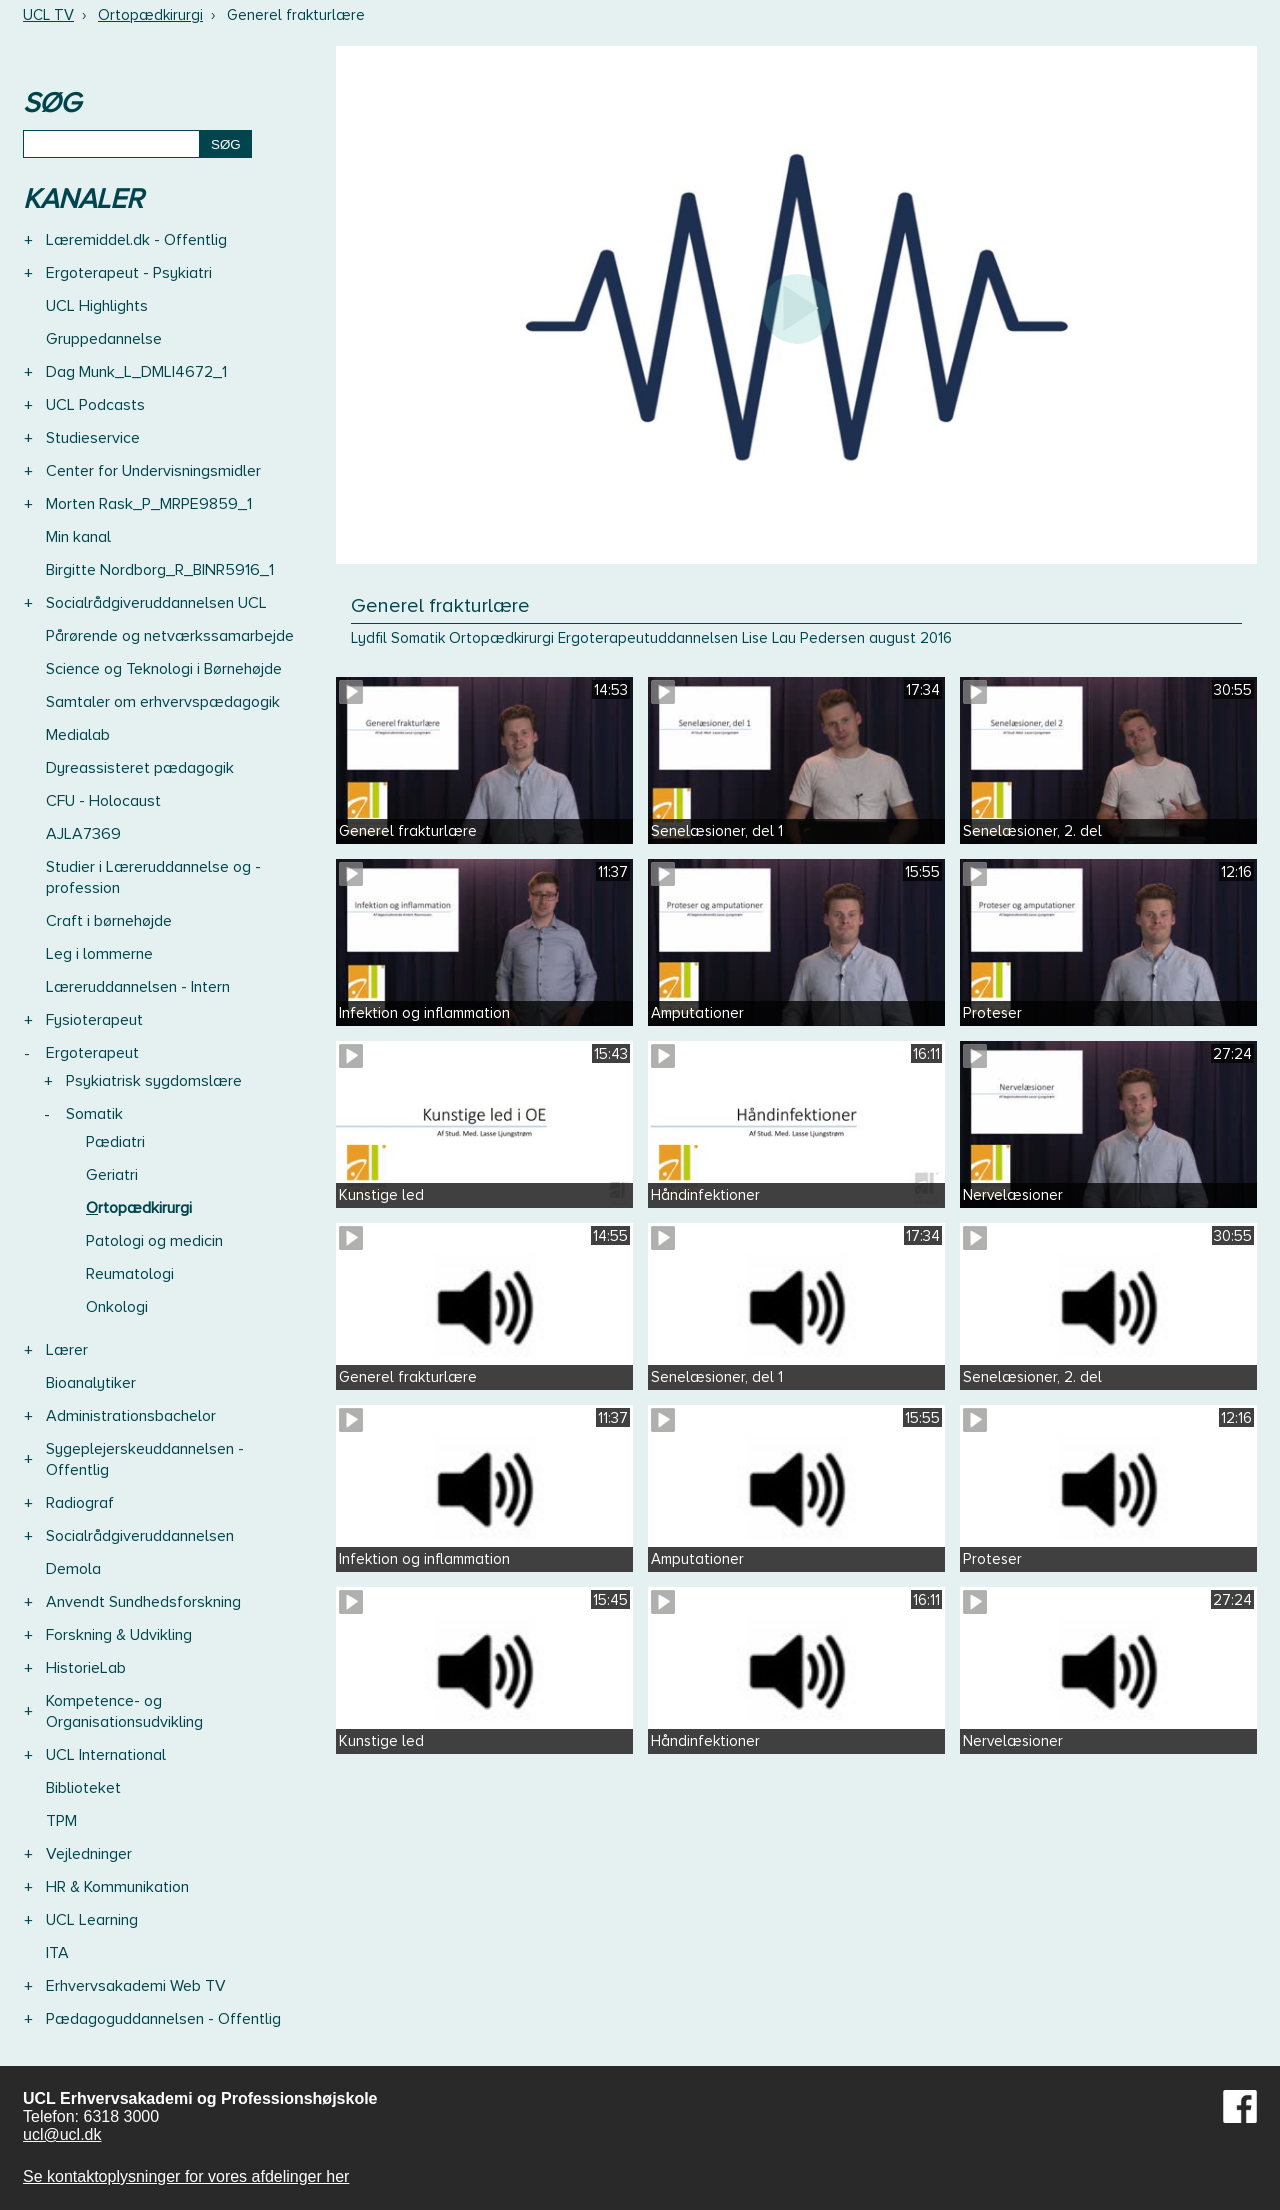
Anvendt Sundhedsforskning (143, 1602)
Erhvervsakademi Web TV (136, 1986)
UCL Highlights (97, 306)
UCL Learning (92, 1920)
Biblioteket (83, 1788)
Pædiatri (115, 1142)
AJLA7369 (83, 834)
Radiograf (80, 1503)
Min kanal (78, 537)
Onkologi (117, 1307)
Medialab (78, 735)
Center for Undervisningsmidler (153, 471)
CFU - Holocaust (103, 801)
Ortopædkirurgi (150, 15)
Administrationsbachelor (131, 1416)
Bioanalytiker (91, 1383)
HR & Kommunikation (117, 1887)
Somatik (94, 1114)
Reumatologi (130, 1274)
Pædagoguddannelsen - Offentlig (163, 2019)
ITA (57, 1953)
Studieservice (93, 438)
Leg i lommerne (99, 954)
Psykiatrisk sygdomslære (154, 1081)
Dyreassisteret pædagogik (140, 768)
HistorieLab (86, 1668)
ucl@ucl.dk (62, 2134)
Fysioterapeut (94, 1020)
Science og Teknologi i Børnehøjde (164, 669)
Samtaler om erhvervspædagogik (163, 702)
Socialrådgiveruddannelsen (140, 1536)
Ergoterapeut (92, 1053)
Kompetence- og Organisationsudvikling (124, 1711)
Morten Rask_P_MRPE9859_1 (149, 504)
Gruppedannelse (104, 339)
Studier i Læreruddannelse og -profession (153, 877)
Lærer (67, 1350)
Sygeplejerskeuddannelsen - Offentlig (145, 1459)
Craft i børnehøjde (109, 921)
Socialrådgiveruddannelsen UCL (156, 603)
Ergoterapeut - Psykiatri (129, 273)
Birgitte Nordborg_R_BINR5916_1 (160, 570)
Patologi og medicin (154, 1241)
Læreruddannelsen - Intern (138, 987)
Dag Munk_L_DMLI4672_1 (136, 372)
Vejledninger (89, 1854)
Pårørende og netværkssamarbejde (170, 636)
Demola (73, 1569)
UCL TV (48, 15)
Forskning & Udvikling (119, 1635)
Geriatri (112, 1175)
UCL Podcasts (95, 405)
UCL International (106, 1755)
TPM (61, 1821)
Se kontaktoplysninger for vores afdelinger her (186, 2176)
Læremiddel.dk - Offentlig (136, 240)
